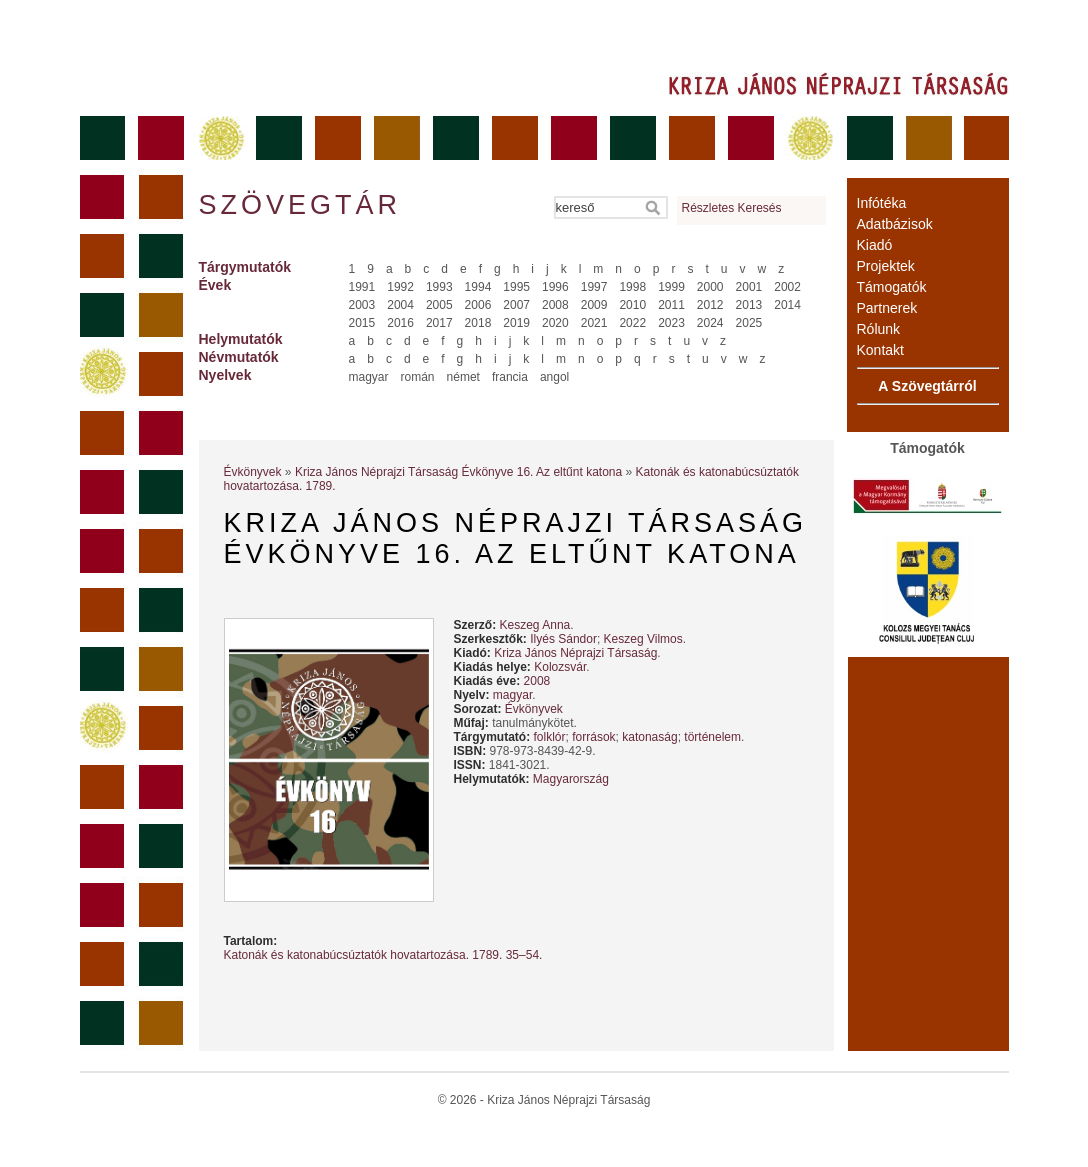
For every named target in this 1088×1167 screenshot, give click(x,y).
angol (554, 377)
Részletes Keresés (732, 208)
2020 (555, 323)
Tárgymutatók (245, 267)
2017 (439, 323)
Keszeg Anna (535, 625)
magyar (369, 377)
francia (510, 377)
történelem (712, 737)
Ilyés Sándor (563, 639)
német (463, 377)
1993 (439, 287)
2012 (710, 305)
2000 (710, 287)
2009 (594, 305)
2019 (516, 323)
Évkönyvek (253, 472)
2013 (749, 305)
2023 (671, 323)
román (418, 377)
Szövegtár (299, 205)
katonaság (649, 737)
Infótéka (882, 203)
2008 (555, 305)
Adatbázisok (895, 224)
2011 (671, 305)
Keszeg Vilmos (643, 639)
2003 (362, 305)
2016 (400, 323)
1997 (594, 287)
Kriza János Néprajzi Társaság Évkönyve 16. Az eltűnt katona (458, 472)
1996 (555, 287)
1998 (632, 287)
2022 (632, 323)
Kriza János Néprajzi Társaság (575, 653)
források (593, 737)
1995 (516, 287)
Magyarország (571, 779)
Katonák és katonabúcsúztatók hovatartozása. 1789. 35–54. (383, 955)
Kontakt (880, 350)
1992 (400, 287)
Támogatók (892, 287)
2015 (362, 323)
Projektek (886, 266)
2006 (478, 305)
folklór (550, 737)
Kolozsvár (560, 667)
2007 (516, 305)
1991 (362, 287)
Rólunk (879, 329)
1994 (478, 287)
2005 (439, 305)
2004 (400, 305)
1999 (671, 287)
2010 (632, 305)
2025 (749, 323)
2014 (787, 305)
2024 (710, 323)
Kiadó (875, 245)
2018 (478, 323)
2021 (594, 323)
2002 (787, 287)
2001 (749, 287)
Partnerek (887, 308)
